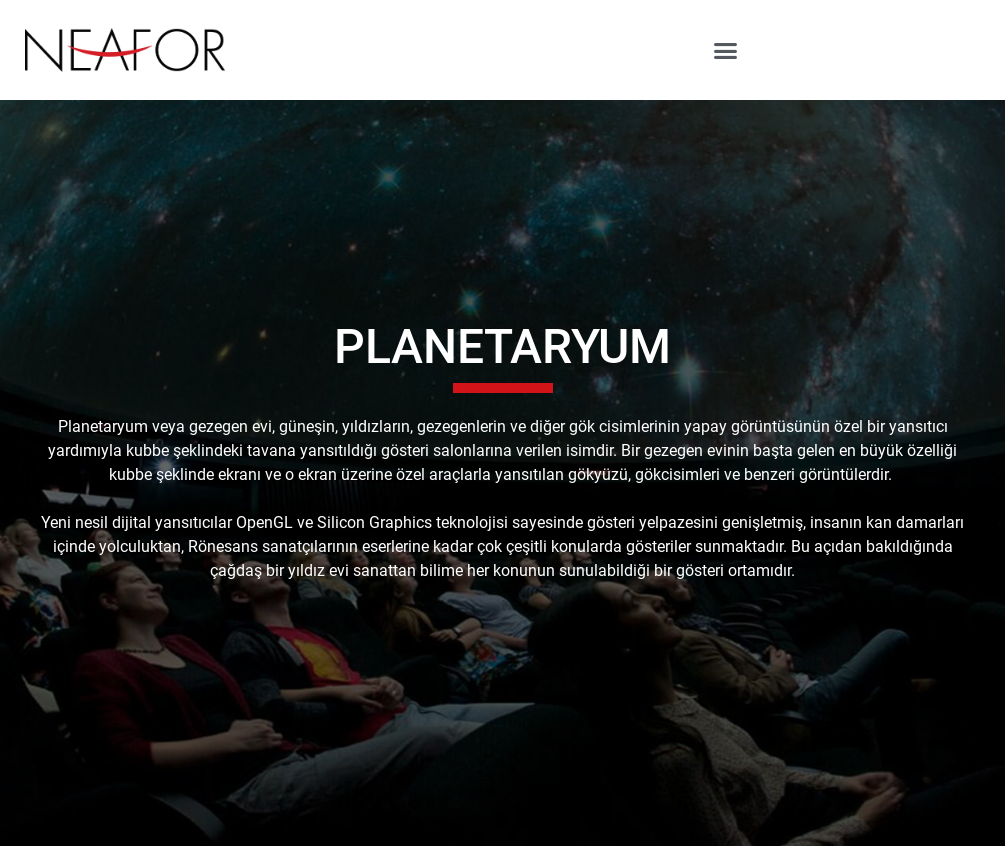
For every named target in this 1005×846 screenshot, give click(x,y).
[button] (725, 50)
